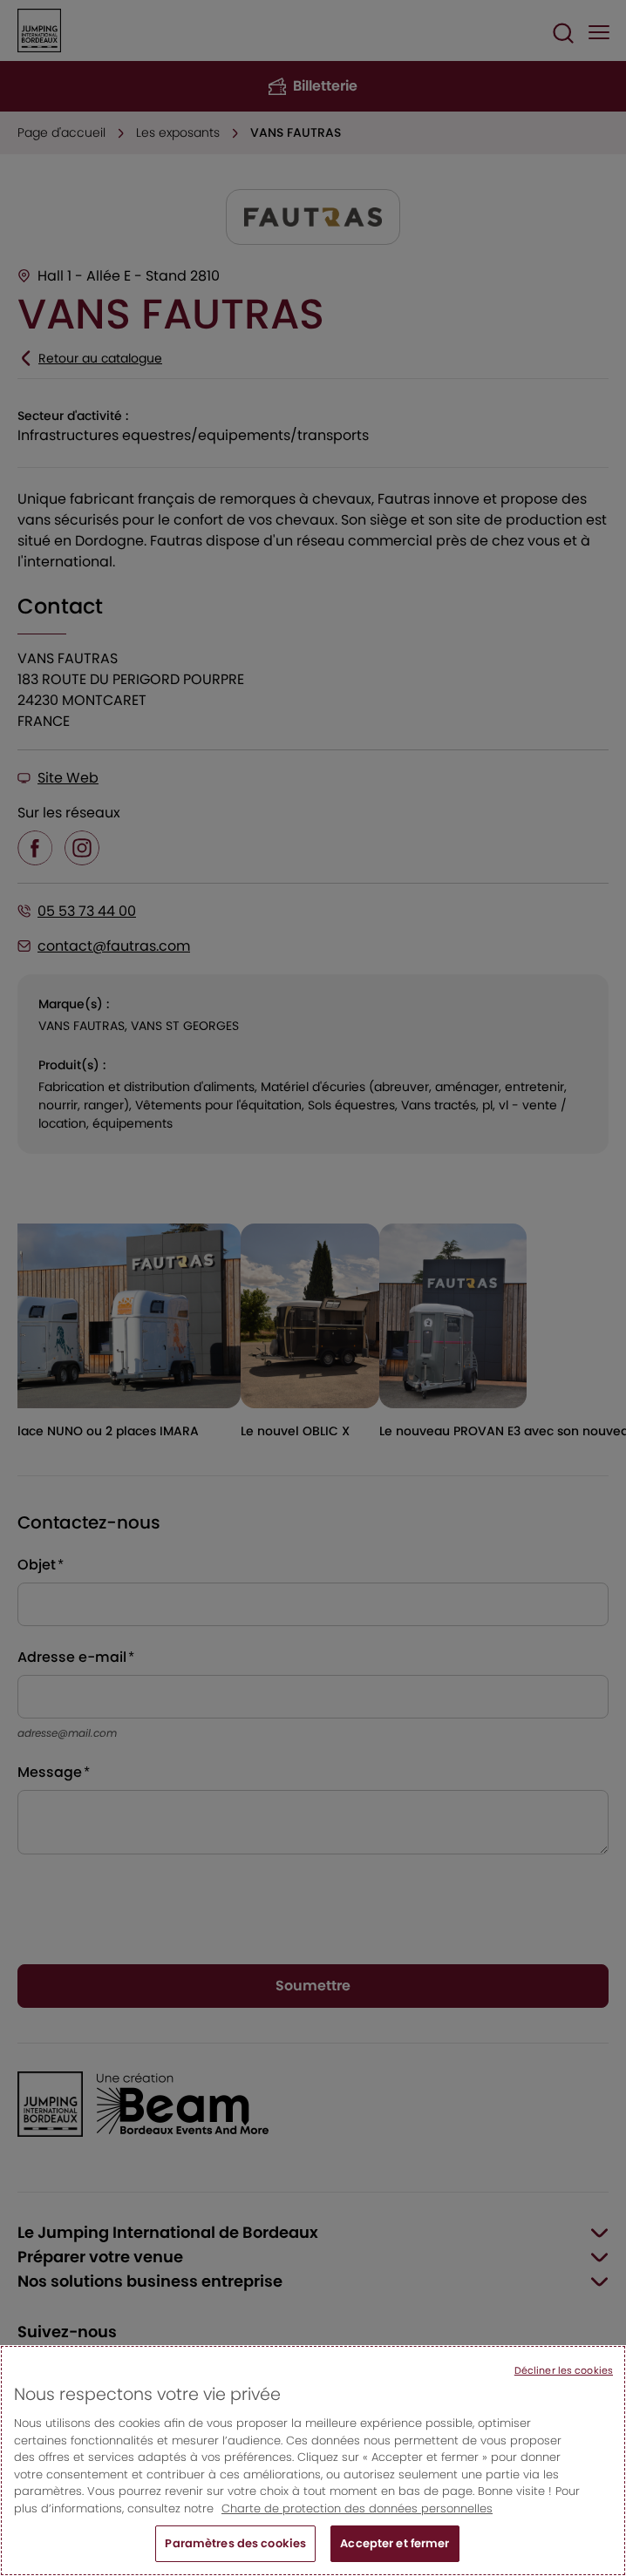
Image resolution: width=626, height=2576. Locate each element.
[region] (313, 2460)
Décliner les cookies (563, 2370)
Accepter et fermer (394, 2543)
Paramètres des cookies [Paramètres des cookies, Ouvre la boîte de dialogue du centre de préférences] (235, 2543)
